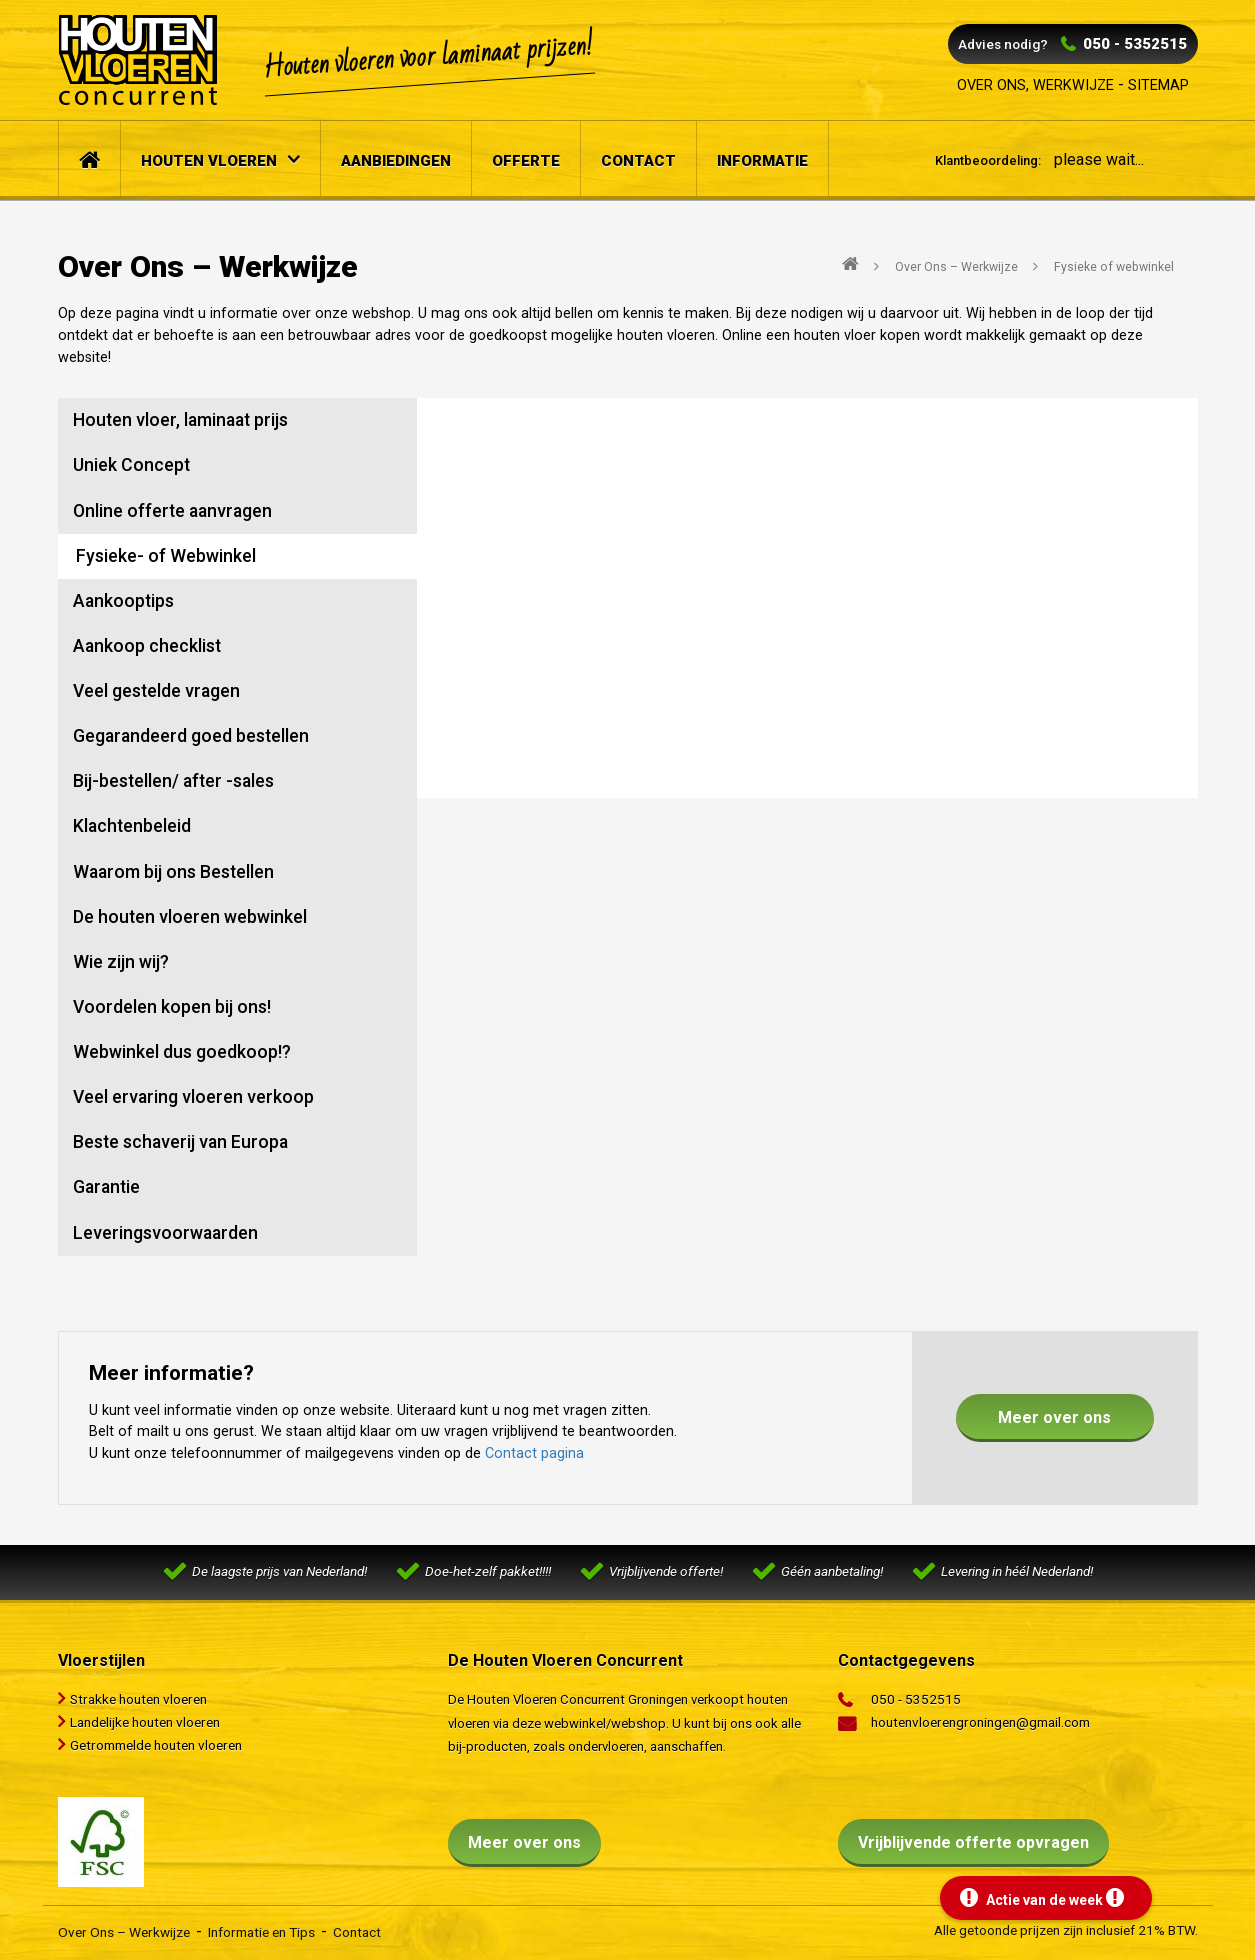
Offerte (526, 161)
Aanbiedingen (396, 161)
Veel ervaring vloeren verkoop (193, 1097)
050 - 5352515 (1135, 44)
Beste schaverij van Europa (180, 1142)
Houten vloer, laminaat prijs (180, 420)
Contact (638, 161)
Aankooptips (123, 601)
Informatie (762, 161)
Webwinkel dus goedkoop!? (182, 1052)
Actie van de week (1042, 1898)
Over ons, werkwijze (1035, 85)
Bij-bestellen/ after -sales (173, 781)
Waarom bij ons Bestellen (173, 872)
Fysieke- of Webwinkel (166, 556)
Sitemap (1158, 85)
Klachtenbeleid (132, 826)
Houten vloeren (209, 161)
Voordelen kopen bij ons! (172, 1007)
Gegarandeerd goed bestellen (191, 736)
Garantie (106, 1187)
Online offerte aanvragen (172, 511)
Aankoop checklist (147, 646)
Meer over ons (1054, 1417)
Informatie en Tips (261, 1932)
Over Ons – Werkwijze (124, 1932)
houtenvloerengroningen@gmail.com (980, 1722)
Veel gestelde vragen (156, 691)
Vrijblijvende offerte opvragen (973, 1842)
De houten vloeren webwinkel (190, 917)
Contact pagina (534, 1453)
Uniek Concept (131, 465)
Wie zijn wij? (121, 962)
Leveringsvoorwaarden (165, 1233)
